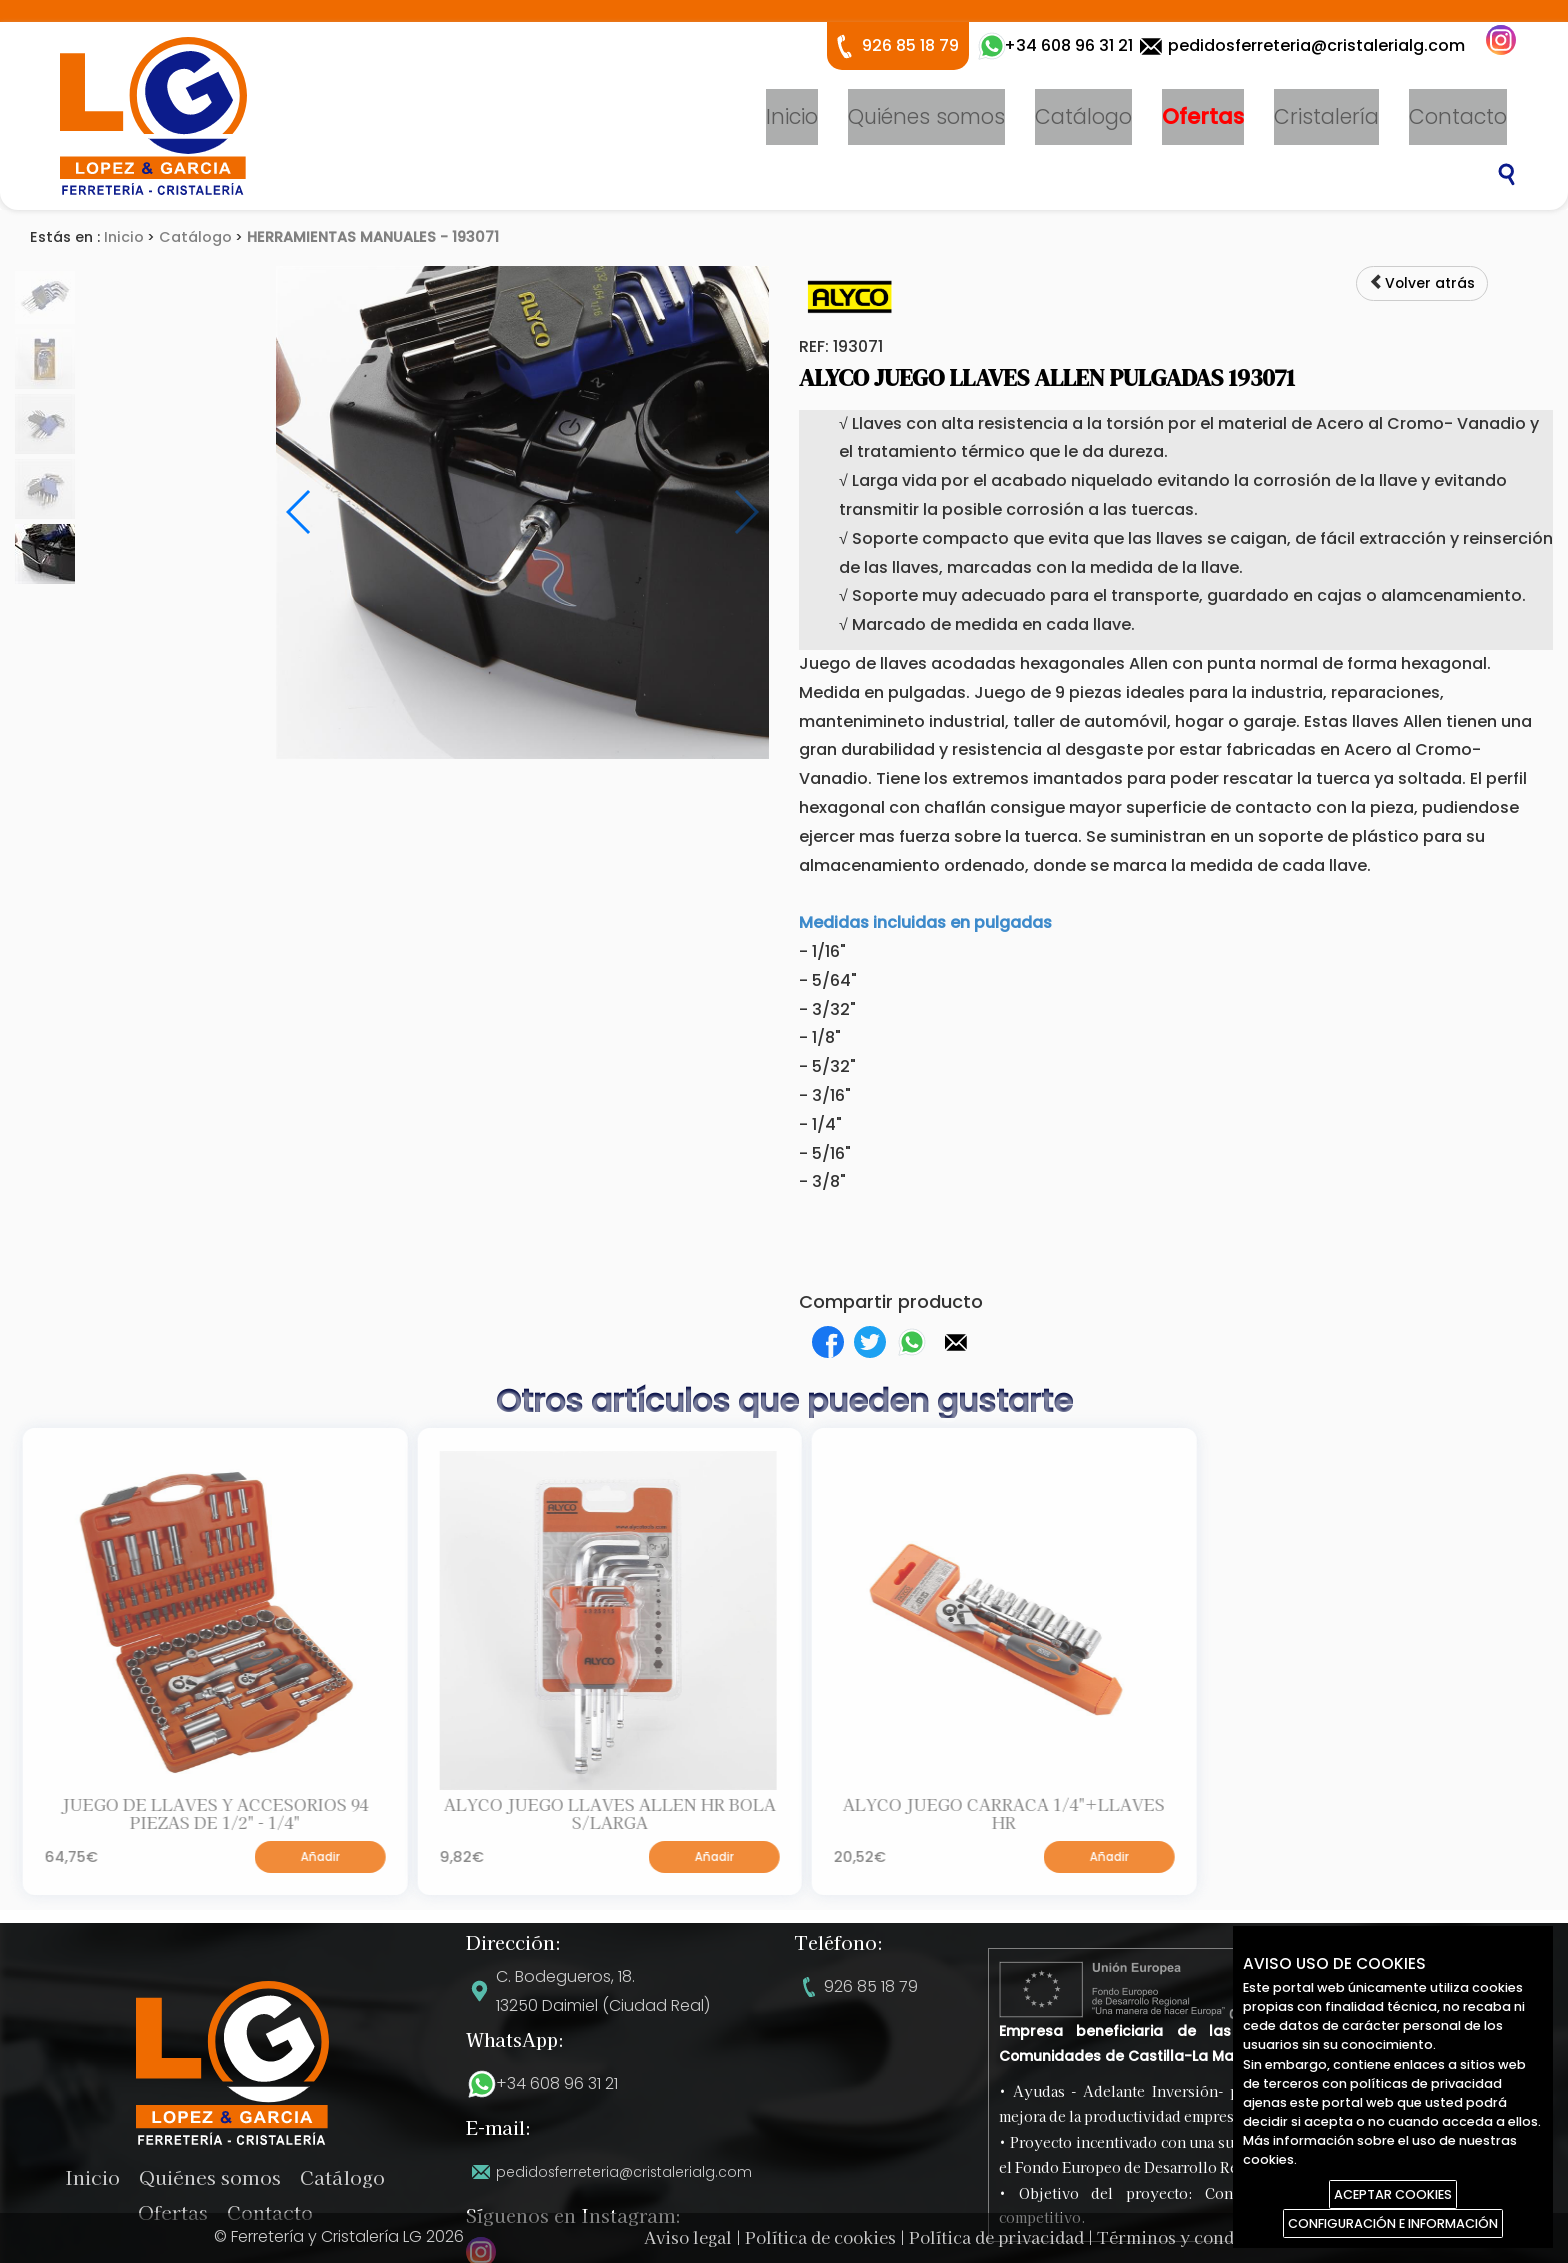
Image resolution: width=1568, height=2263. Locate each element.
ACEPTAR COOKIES (1393, 2194)
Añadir (401, 1865)
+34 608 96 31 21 (557, 2083)
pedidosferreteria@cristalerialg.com (1316, 45)
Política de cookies (820, 2237)
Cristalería (1326, 116)
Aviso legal (688, 2237)
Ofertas (1203, 116)
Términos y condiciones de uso (1223, 2237)
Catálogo (1083, 116)
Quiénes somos (926, 116)
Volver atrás (1417, 283)
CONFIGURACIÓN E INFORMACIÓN (1393, 2223)
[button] (956, 1342)
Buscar (1507, 175)
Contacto (1458, 116)
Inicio (792, 116)
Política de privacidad (996, 2237)
